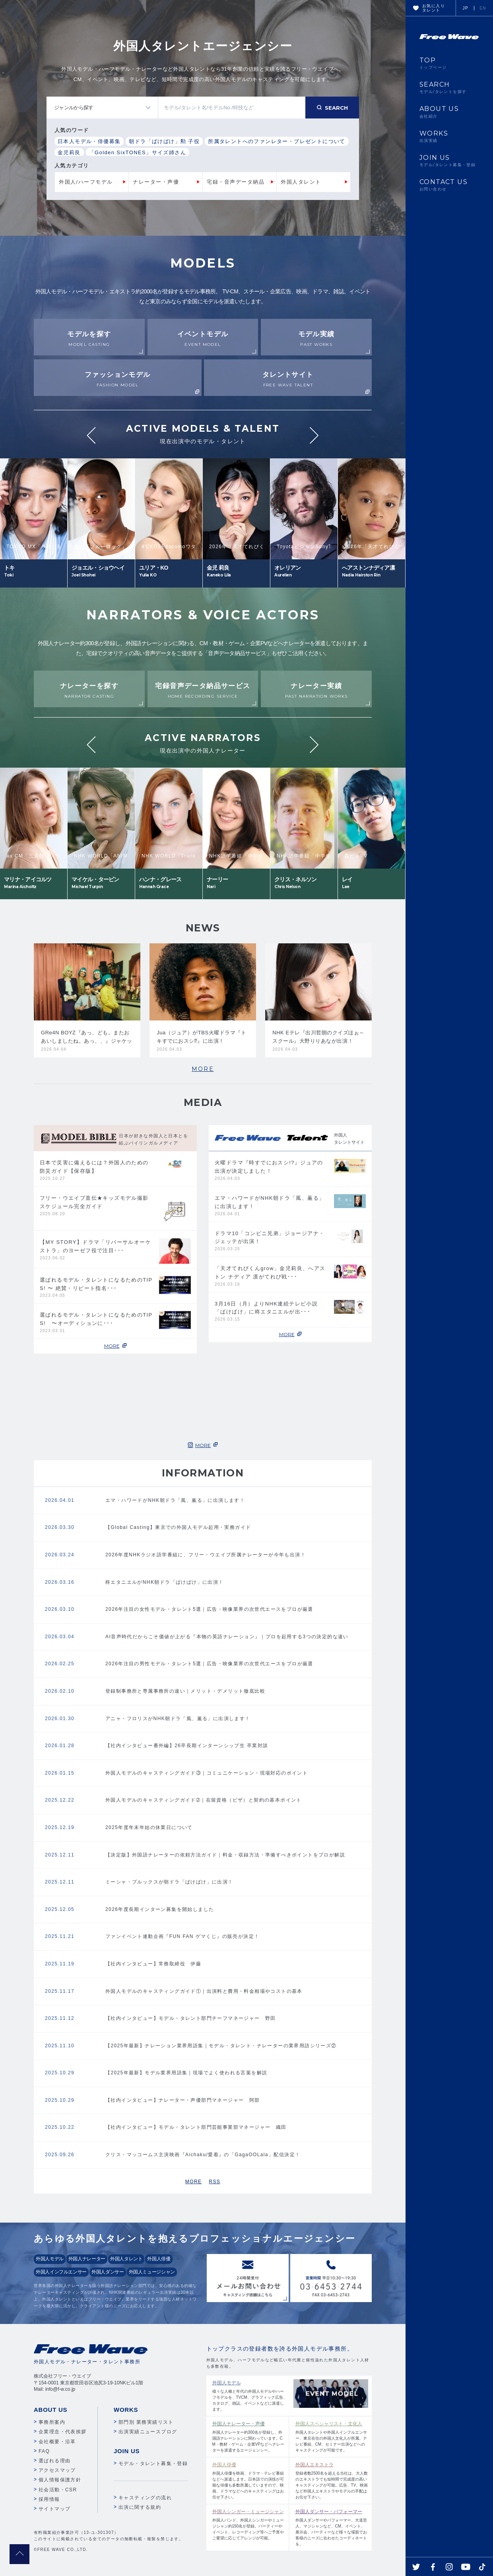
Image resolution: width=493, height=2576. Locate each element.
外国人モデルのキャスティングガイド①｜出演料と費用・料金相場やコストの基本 (204, 1991)
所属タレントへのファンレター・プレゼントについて (276, 141)
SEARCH (449, 87)
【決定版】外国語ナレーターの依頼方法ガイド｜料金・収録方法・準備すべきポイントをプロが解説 (225, 1855)
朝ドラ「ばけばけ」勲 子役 (164, 141)
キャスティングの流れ (145, 2497)
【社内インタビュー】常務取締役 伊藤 (153, 1964)
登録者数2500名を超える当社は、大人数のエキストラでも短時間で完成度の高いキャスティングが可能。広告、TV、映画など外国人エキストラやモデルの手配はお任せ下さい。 (331, 2480)
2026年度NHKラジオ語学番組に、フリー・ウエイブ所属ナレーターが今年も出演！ (205, 1555)
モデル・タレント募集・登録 (153, 2463)
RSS (214, 2181)
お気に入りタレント (433, 8)
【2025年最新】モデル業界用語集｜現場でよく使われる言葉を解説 (186, 2073)
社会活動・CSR (58, 2490)
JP (465, 8)
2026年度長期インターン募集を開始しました (159, 1909)
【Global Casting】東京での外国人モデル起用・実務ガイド (178, 1527)
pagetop (19, 2554)
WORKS (449, 136)
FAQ (44, 2451)
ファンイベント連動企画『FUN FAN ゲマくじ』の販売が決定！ (182, 1936)
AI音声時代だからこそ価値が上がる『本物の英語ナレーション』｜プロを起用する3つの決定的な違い (227, 1636)
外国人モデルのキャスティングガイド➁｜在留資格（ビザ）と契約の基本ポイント (203, 1800)
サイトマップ (54, 2509)
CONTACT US (449, 185)
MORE (203, 1069)
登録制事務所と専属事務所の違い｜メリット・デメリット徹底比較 (185, 1691)
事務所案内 (52, 2422)
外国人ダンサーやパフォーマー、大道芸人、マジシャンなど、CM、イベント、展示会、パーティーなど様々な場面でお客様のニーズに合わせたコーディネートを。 (331, 2527)
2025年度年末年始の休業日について (149, 1827)
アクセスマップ (57, 2470)
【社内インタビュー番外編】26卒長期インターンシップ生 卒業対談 (186, 1745)
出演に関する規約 (139, 2507)
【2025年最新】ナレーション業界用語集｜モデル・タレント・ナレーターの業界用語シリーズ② (221, 2045)
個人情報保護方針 (60, 2480)
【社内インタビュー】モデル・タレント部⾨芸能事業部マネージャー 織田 (196, 2127)
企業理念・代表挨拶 (63, 2431)
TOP (449, 63)
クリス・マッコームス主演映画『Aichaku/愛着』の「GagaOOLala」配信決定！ (202, 2154)
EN (482, 8)
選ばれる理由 (54, 2460)
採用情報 (49, 2499)
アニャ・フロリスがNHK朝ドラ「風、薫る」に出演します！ (177, 1718)
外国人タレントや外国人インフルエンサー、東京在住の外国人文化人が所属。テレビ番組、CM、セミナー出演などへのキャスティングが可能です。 (331, 2436)
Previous (91, 435)
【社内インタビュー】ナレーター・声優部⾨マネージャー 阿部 (182, 2100)
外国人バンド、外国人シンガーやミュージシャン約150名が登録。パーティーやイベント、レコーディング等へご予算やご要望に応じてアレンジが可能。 (248, 2524)
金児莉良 (69, 152)
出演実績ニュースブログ (147, 2431)
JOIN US (449, 160)
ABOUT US (449, 111)
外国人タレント (301, 182)
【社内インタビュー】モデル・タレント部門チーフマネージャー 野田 (190, 2018)
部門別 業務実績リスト (146, 2422)
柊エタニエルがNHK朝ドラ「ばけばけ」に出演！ (164, 1582)
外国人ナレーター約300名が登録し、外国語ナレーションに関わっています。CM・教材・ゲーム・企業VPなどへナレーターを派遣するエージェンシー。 (248, 2436)
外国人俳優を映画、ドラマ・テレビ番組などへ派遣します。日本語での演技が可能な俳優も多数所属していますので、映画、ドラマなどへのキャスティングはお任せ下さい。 (248, 2480)
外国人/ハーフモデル (86, 182)
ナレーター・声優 (156, 182)
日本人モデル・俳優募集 (89, 141)
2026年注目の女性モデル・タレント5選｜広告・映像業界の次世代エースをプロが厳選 (209, 1609)
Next (314, 435)
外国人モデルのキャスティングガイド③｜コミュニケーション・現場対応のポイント (206, 1773)
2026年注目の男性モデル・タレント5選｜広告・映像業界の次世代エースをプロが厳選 (209, 1663)
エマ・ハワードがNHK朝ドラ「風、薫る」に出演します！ (175, 1500)
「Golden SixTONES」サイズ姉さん (137, 152)
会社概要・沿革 (57, 2441)
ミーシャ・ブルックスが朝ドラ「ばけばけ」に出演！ (169, 1882)
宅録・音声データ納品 (235, 182)
